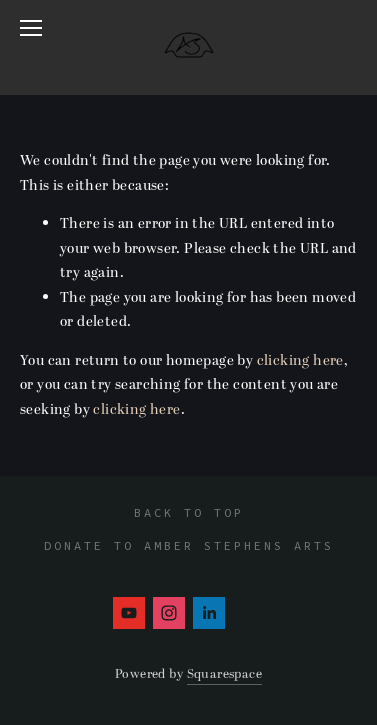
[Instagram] (169, 613)
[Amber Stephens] (129, 613)
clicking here (300, 360)
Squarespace (224, 674)
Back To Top (189, 512)
